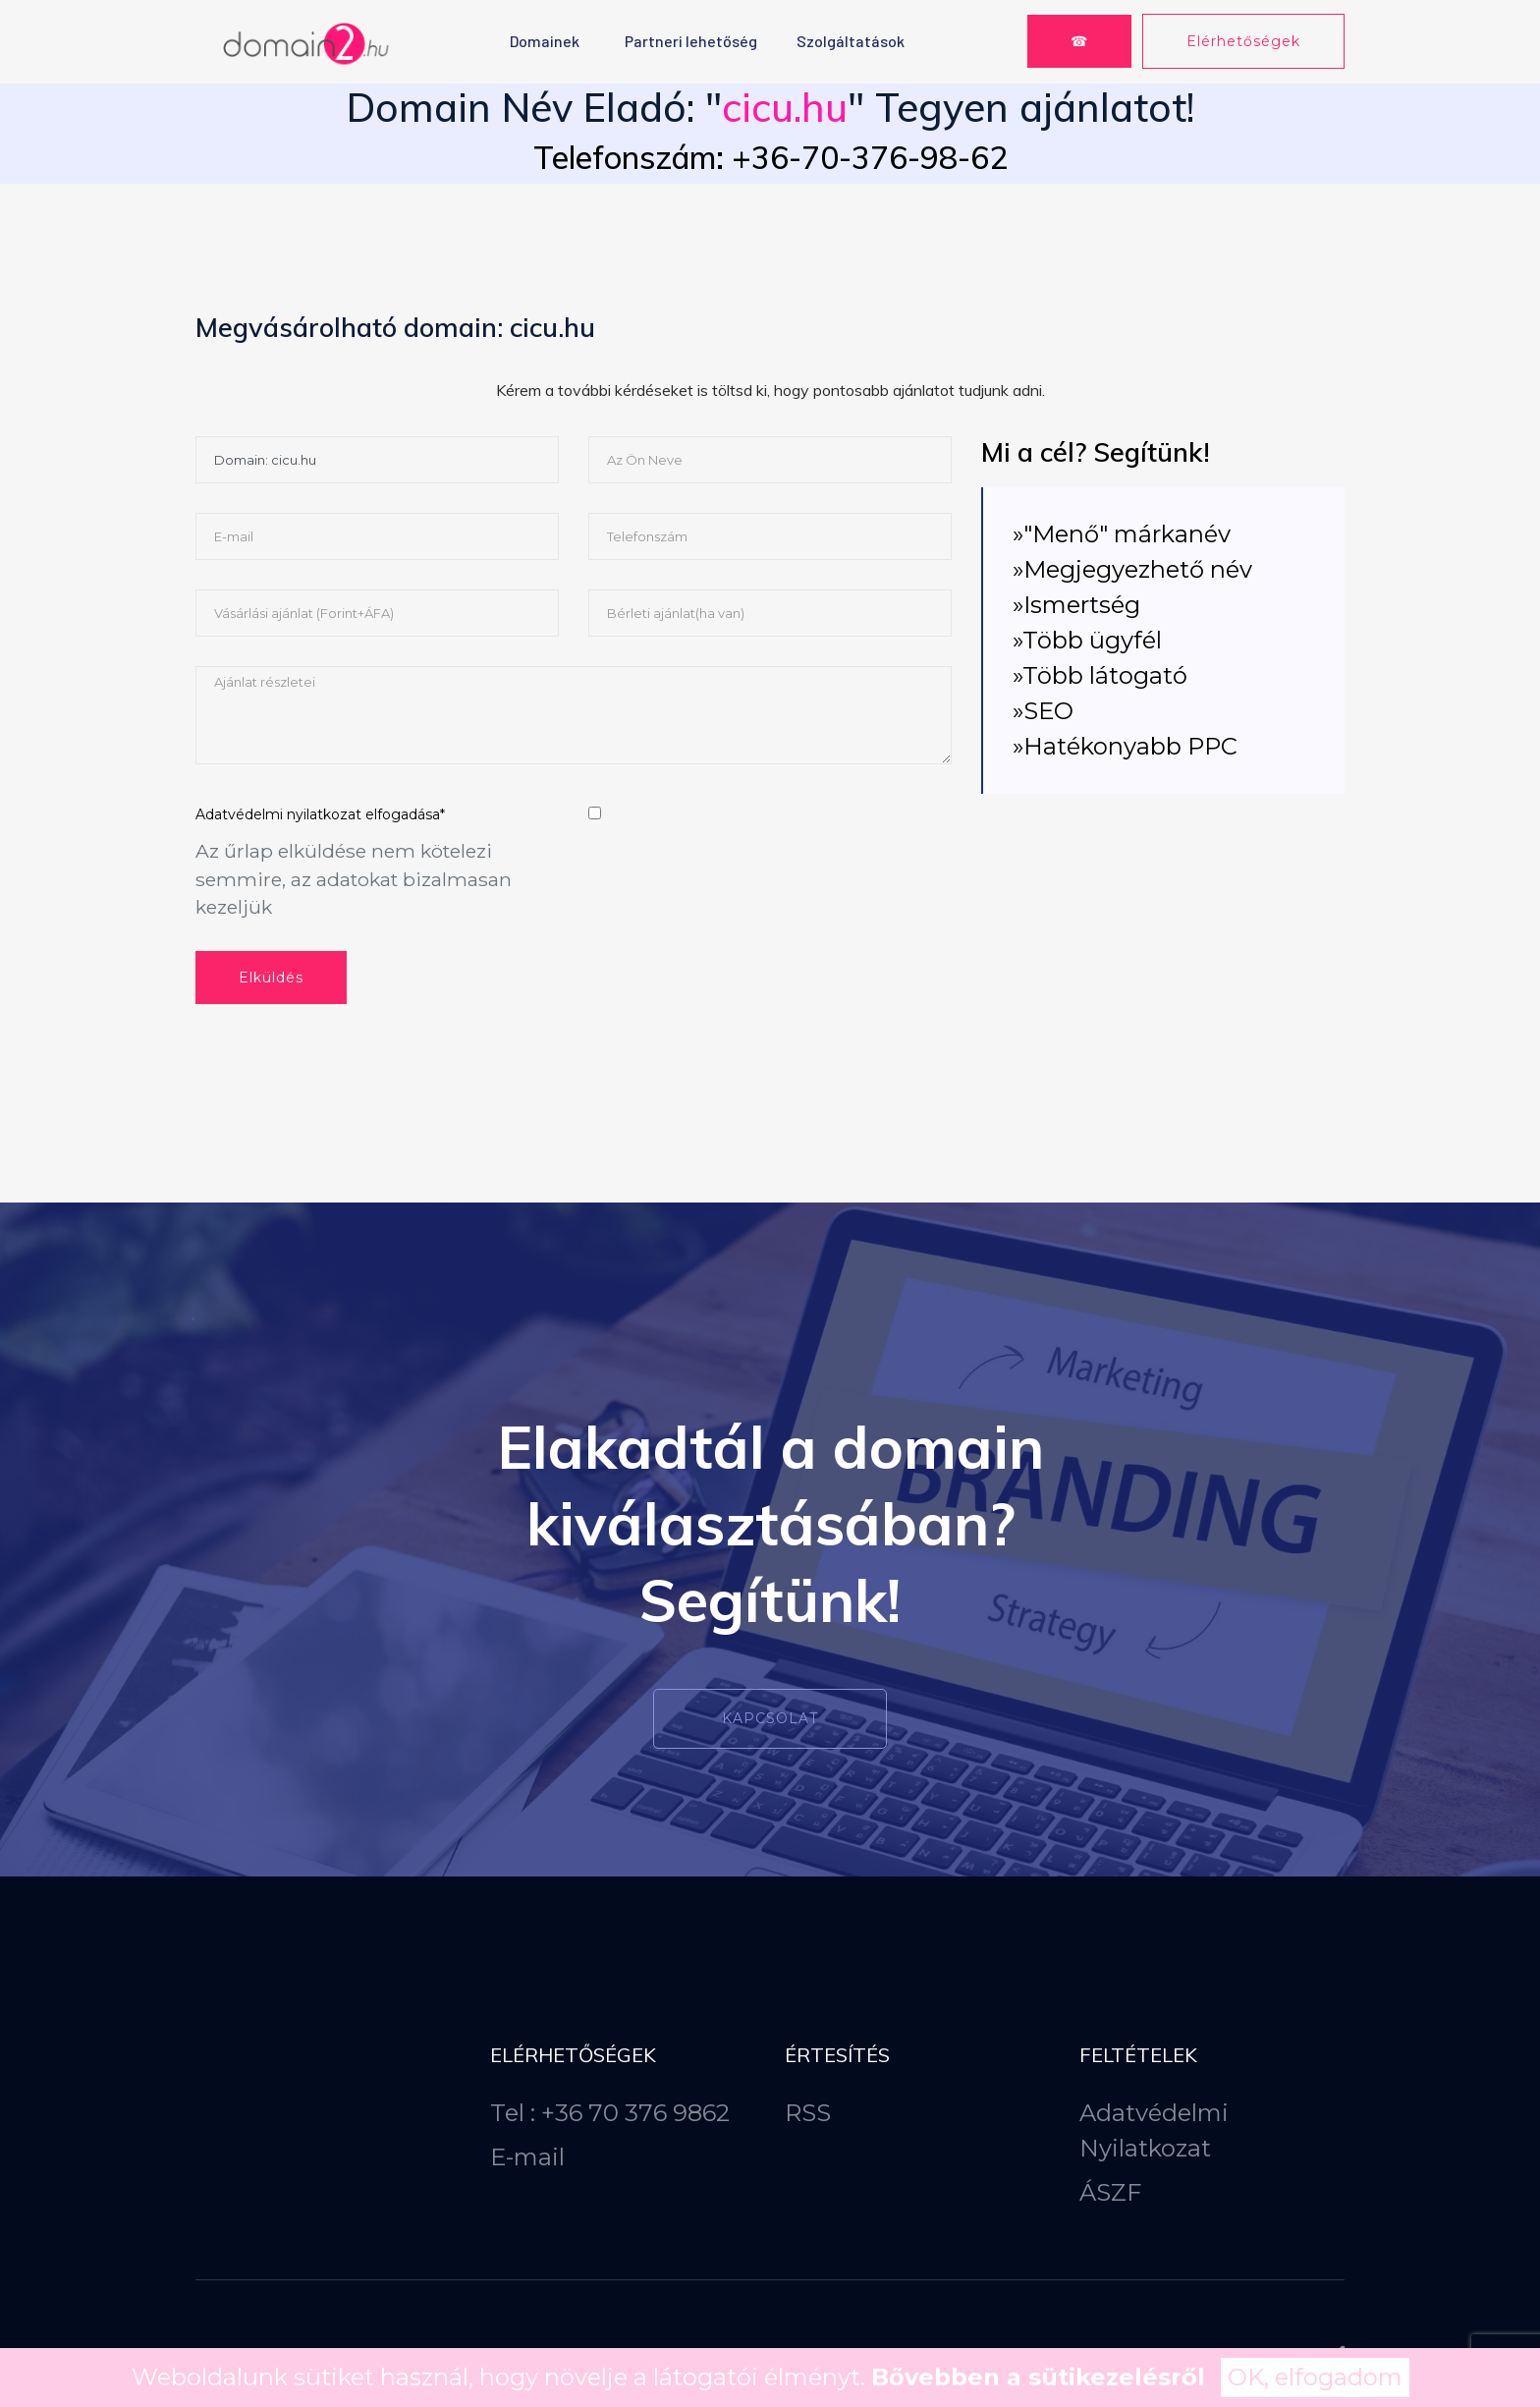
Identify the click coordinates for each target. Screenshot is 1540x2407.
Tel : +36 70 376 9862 (610, 2113)
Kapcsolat (770, 1718)
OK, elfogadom (1315, 2377)
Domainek (544, 40)
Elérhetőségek (1243, 41)
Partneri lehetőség (691, 40)
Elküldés (271, 977)
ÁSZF (1110, 2192)
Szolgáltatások (851, 40)
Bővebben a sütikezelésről (1038, 2377)
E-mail (527, 2157)
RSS (808, 2113)
